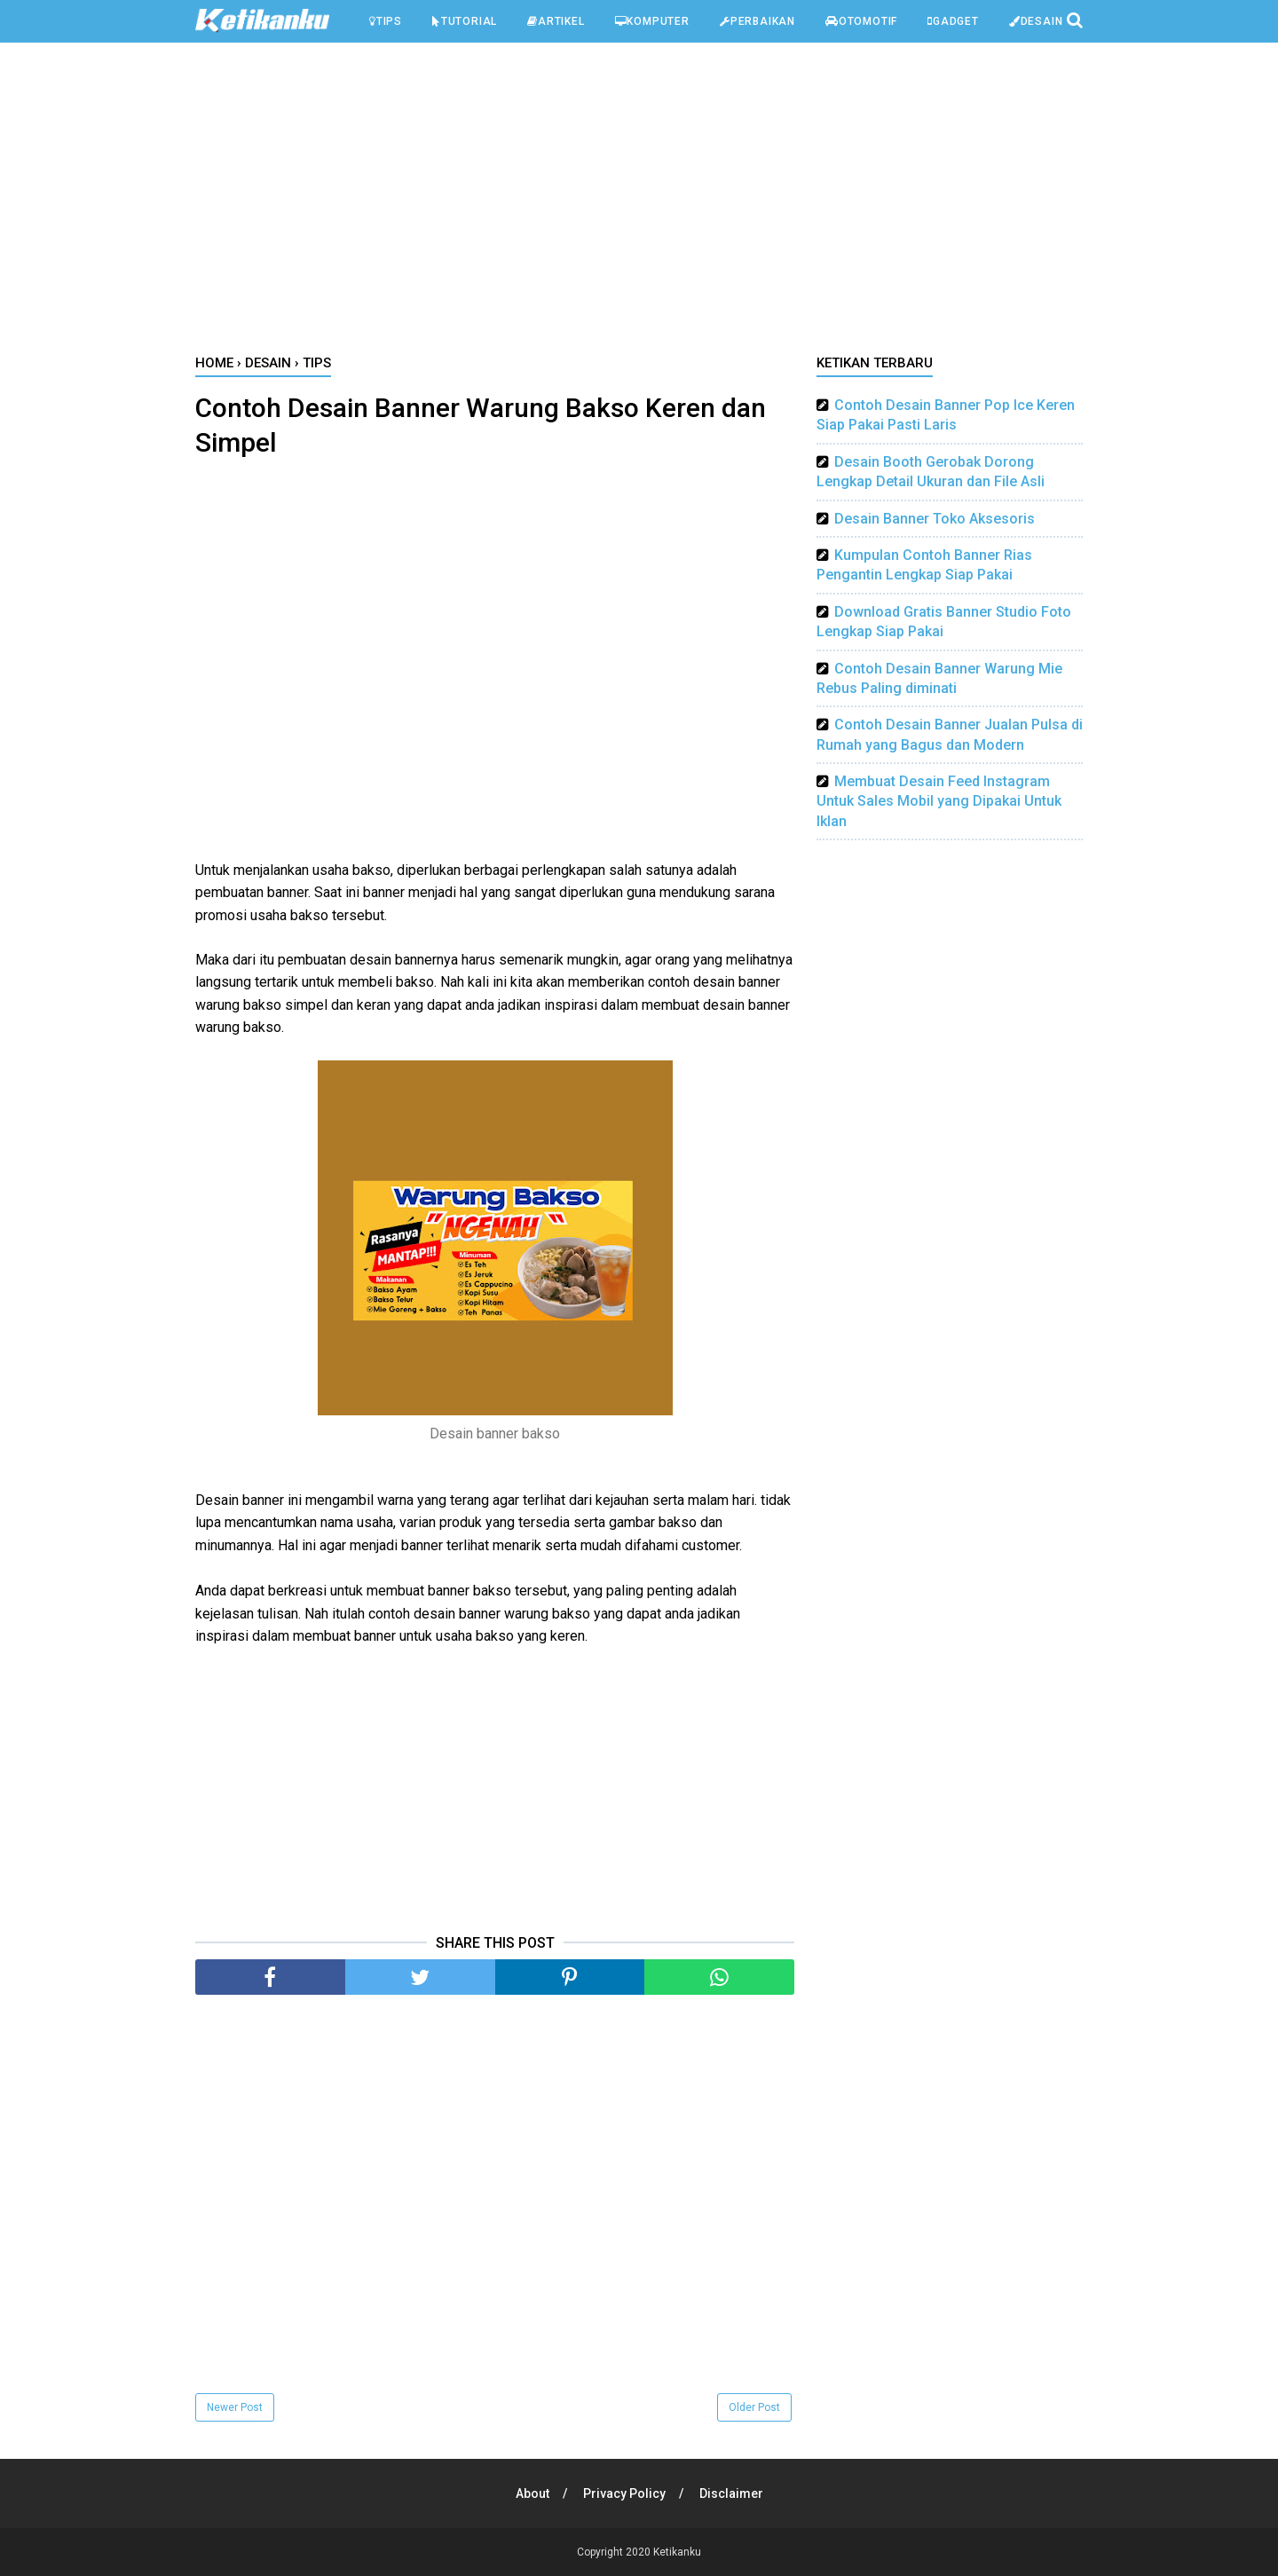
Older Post (754, 2407)
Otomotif (861, 21)
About (532, 2493)
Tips (385, 21)
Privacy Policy (624, 2493)
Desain (1036, 21)
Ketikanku (677, 2552)
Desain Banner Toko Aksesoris (934, 518)
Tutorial (464, 21)
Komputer (652, 21)
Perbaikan (757, 21)
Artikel (555, 21)
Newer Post (235, 2407)
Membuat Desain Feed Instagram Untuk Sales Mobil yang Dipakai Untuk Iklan (938, 801)
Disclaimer (731, 2493)
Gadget (953, 21)
